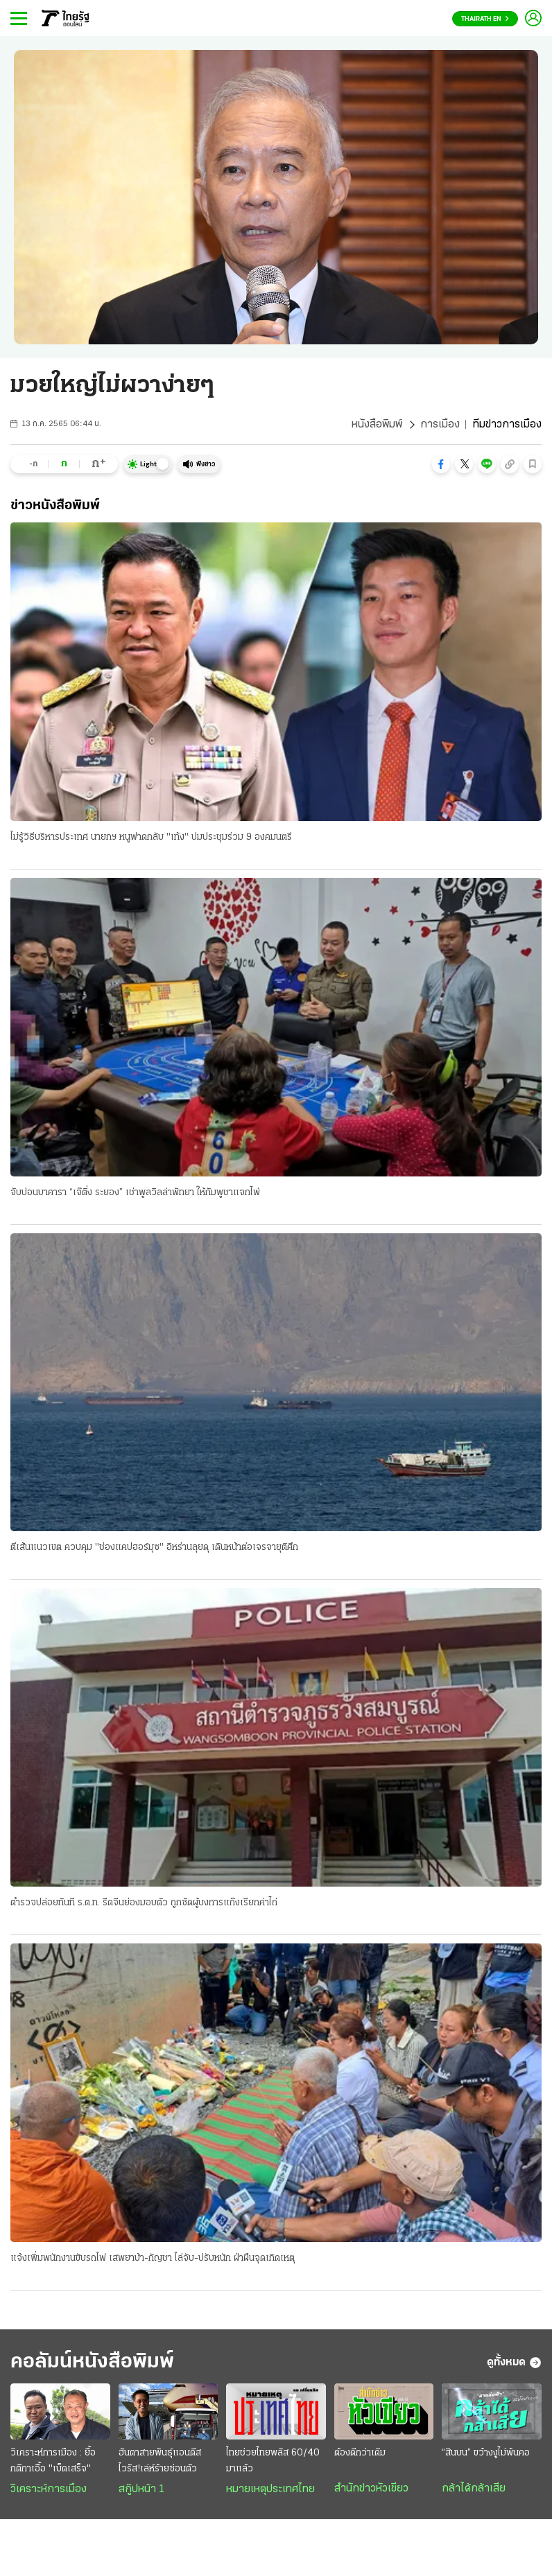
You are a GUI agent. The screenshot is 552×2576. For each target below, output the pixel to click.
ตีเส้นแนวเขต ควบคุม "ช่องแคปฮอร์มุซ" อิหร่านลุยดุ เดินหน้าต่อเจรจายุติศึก (154, 1547)
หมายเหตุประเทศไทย (270, 2489)
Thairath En (485, 19)
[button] (441, 464)
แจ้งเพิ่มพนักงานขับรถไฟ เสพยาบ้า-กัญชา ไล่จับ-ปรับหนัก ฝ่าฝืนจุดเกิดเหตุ (152, 2258)
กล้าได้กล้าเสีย (474, 2488)
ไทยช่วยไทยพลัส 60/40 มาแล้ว (273, 2461)
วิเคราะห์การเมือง (48, 2489)
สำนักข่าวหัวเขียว (371, 2488)
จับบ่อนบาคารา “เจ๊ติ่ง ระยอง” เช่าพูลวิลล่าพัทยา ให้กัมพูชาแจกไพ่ (135, 1193)
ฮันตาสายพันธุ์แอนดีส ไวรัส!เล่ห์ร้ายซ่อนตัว (160, 2461)
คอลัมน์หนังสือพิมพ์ (92, 2362)
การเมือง (440, 424)
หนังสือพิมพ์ (377, 424)
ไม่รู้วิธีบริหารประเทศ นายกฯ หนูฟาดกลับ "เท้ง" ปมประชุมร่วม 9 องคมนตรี (151, 837)
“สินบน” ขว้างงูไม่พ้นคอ (486, 2453)
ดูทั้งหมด (514, 2362)
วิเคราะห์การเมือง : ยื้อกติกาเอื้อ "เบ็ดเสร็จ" (53, 2461)
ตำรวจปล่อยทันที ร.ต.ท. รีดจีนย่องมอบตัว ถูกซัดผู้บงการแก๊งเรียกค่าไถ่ (143, 1903)
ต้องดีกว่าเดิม (360, 2453)
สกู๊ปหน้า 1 (141, 2489)
